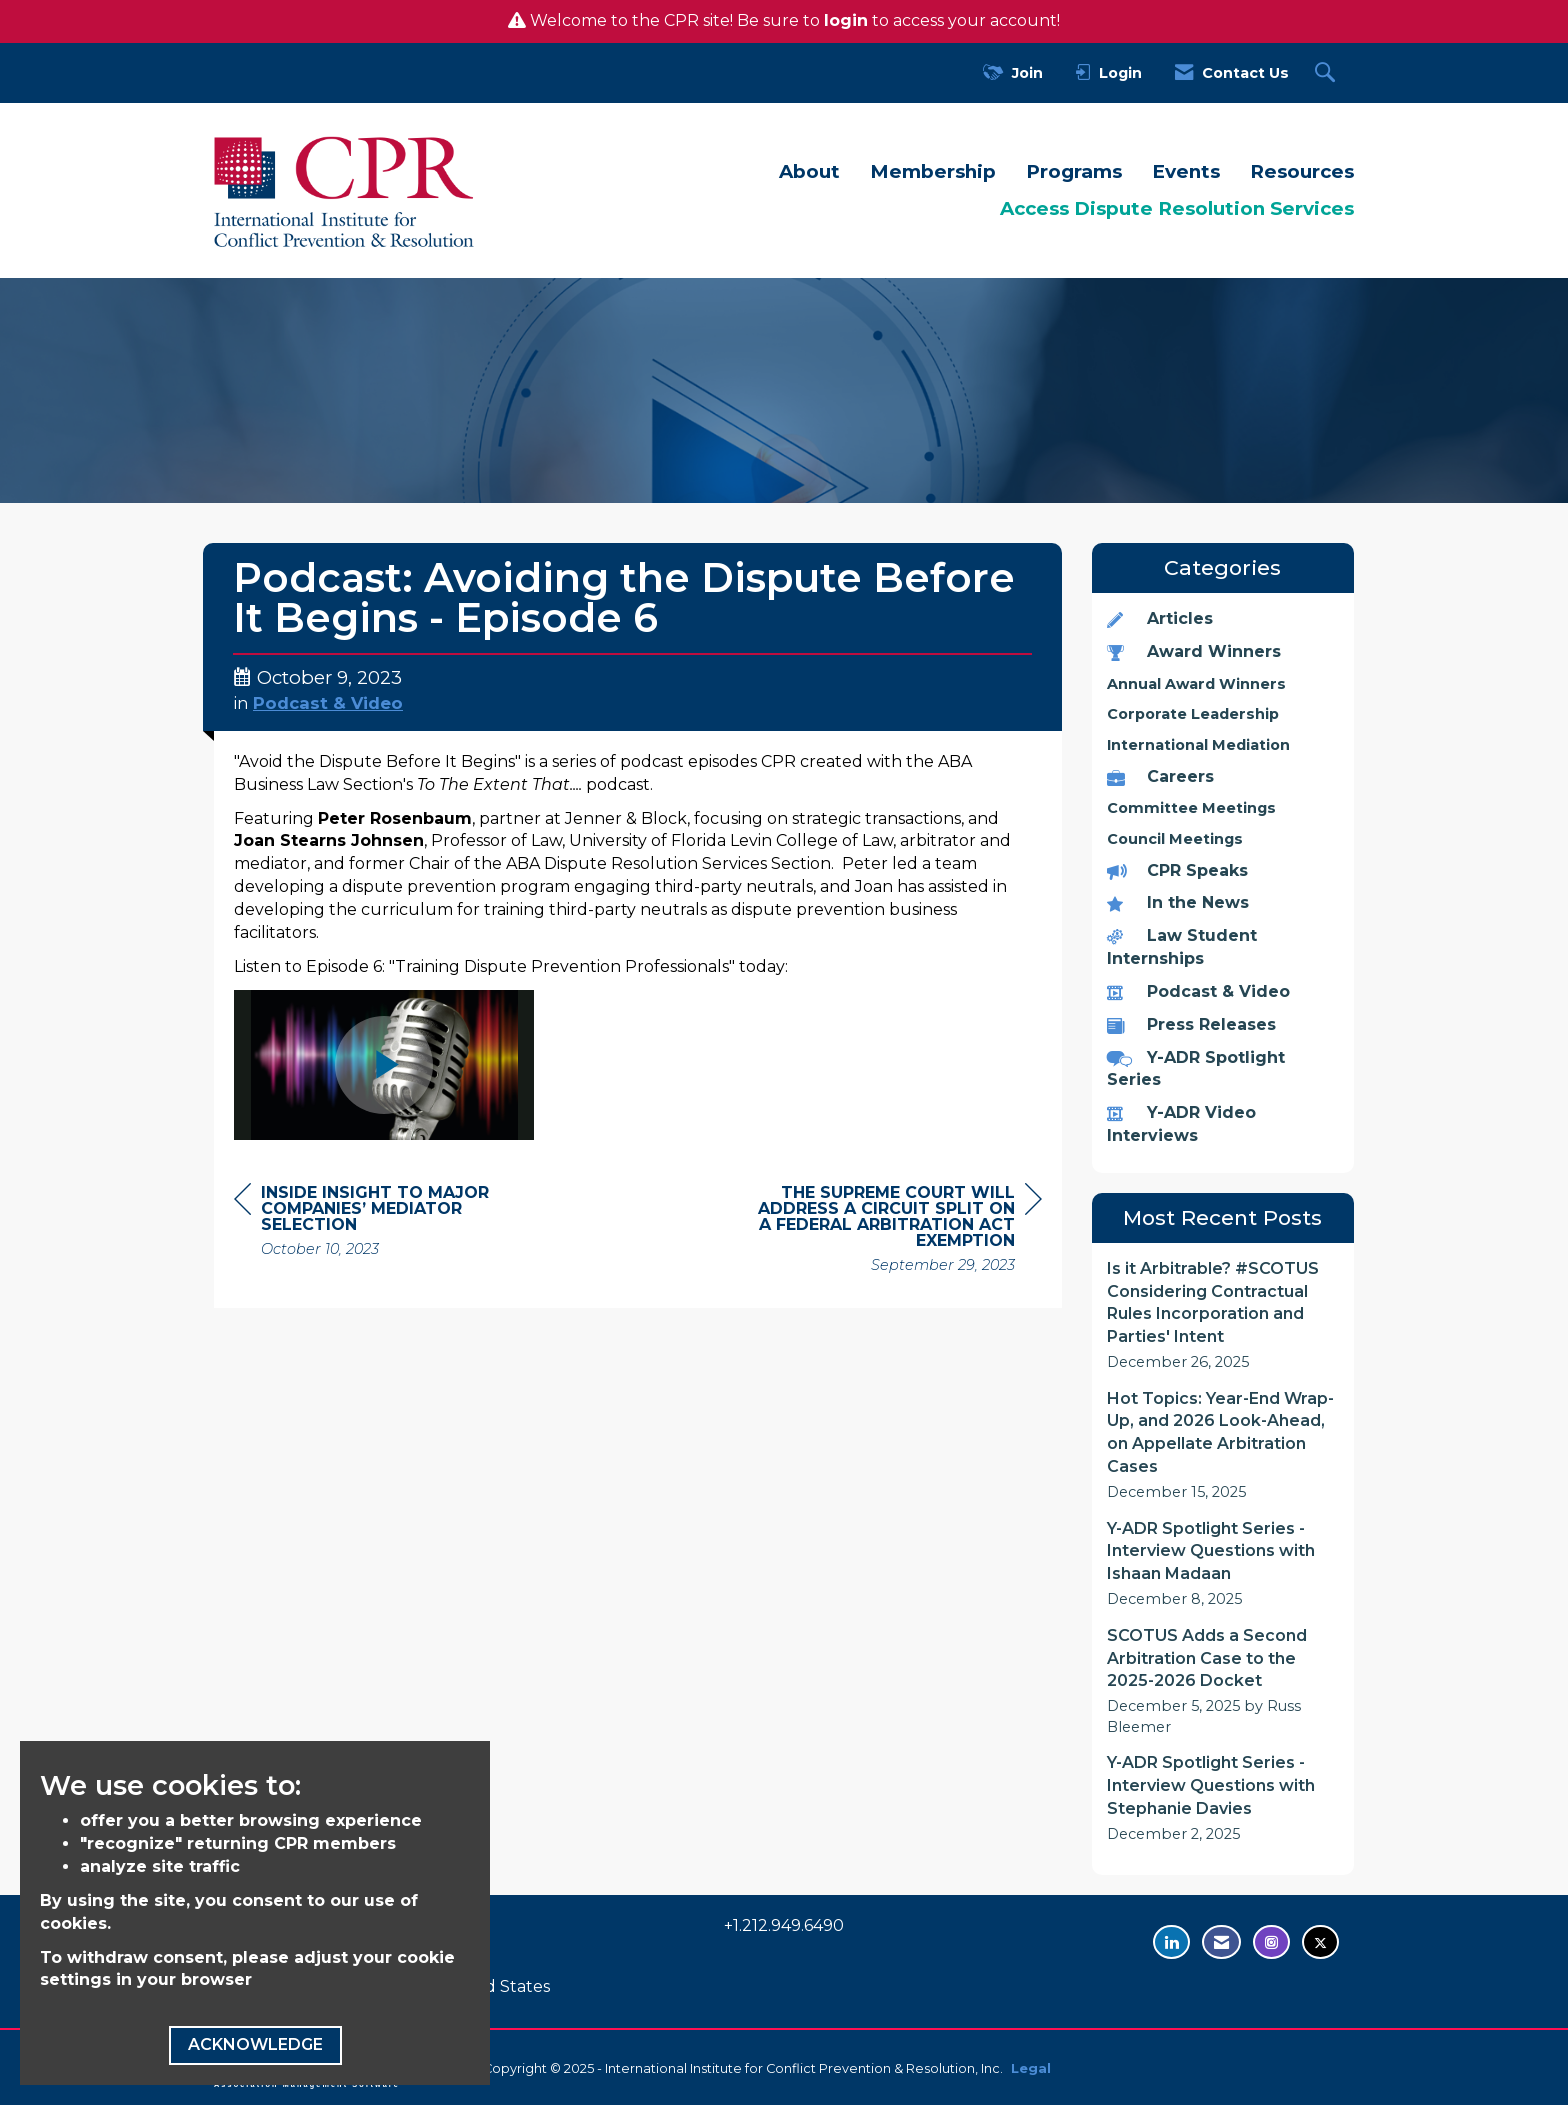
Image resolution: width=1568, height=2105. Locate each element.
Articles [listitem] (1160, 618)
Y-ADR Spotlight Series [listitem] (1196, 1069)
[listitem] (1223, 1315)
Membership (933, 171)
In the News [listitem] (1178, 902)
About (809, 171)
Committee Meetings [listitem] (1191, 808)
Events (1186, 171)
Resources (1302, 171)
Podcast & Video (328, 703)
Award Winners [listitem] (1194, 651)
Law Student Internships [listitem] (1182, 947)
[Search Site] (1327, 73)
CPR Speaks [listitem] (1177, 870)
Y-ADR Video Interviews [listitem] (1181, 1124)
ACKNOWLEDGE (255, 2044)
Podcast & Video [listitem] (1198, 991)
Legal (1031, 2068)
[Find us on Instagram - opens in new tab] (1271, 1942)
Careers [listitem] (1160, 776)
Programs (1074, 171)
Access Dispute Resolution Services (1177, 208)
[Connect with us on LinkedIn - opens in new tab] (1171, 1942)
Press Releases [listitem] (1191, 1024)
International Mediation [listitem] (1198, 745)
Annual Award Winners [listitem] (1196, 684)
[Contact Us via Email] (1221, 1942)
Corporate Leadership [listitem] (1193, 714)
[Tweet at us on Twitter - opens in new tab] (1320, 1942)
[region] (892, 1231)
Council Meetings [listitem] (1175, 839)
